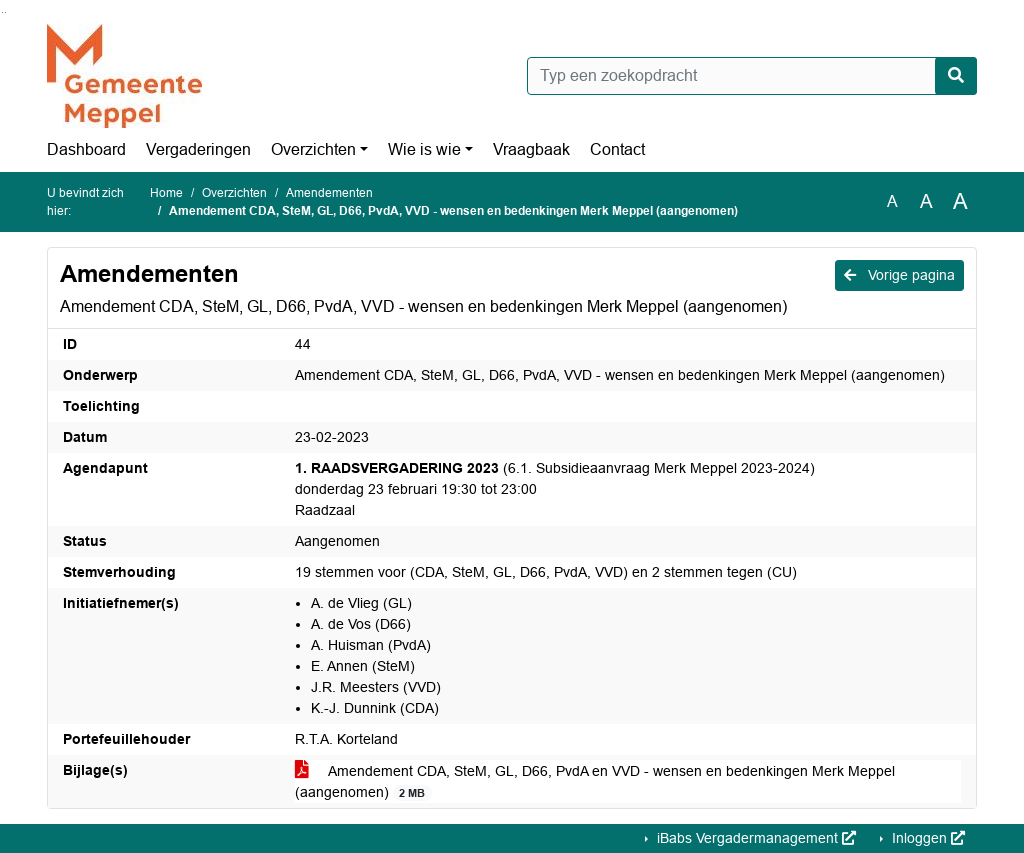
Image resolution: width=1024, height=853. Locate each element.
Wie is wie (424, 149)
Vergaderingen (198, 149)
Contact (617, 149)
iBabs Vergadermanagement (754, 838)
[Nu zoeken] (956, 76)
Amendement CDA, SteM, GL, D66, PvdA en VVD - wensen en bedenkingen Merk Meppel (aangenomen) (595, 782)
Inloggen (926, 838)
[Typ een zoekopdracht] (752, 76)
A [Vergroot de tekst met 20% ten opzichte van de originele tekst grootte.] (926, 201)
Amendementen (329, 193)
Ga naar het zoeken (2, 12)
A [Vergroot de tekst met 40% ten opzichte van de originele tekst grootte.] (960, 202)
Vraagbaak (531, 149)
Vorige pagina (899, 275)
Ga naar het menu (5, 12)
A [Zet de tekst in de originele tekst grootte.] (892, 201)
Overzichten (313, 149)
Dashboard (86, 149)
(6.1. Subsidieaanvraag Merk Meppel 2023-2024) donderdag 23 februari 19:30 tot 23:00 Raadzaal (555, 489)
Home (166, 193)
